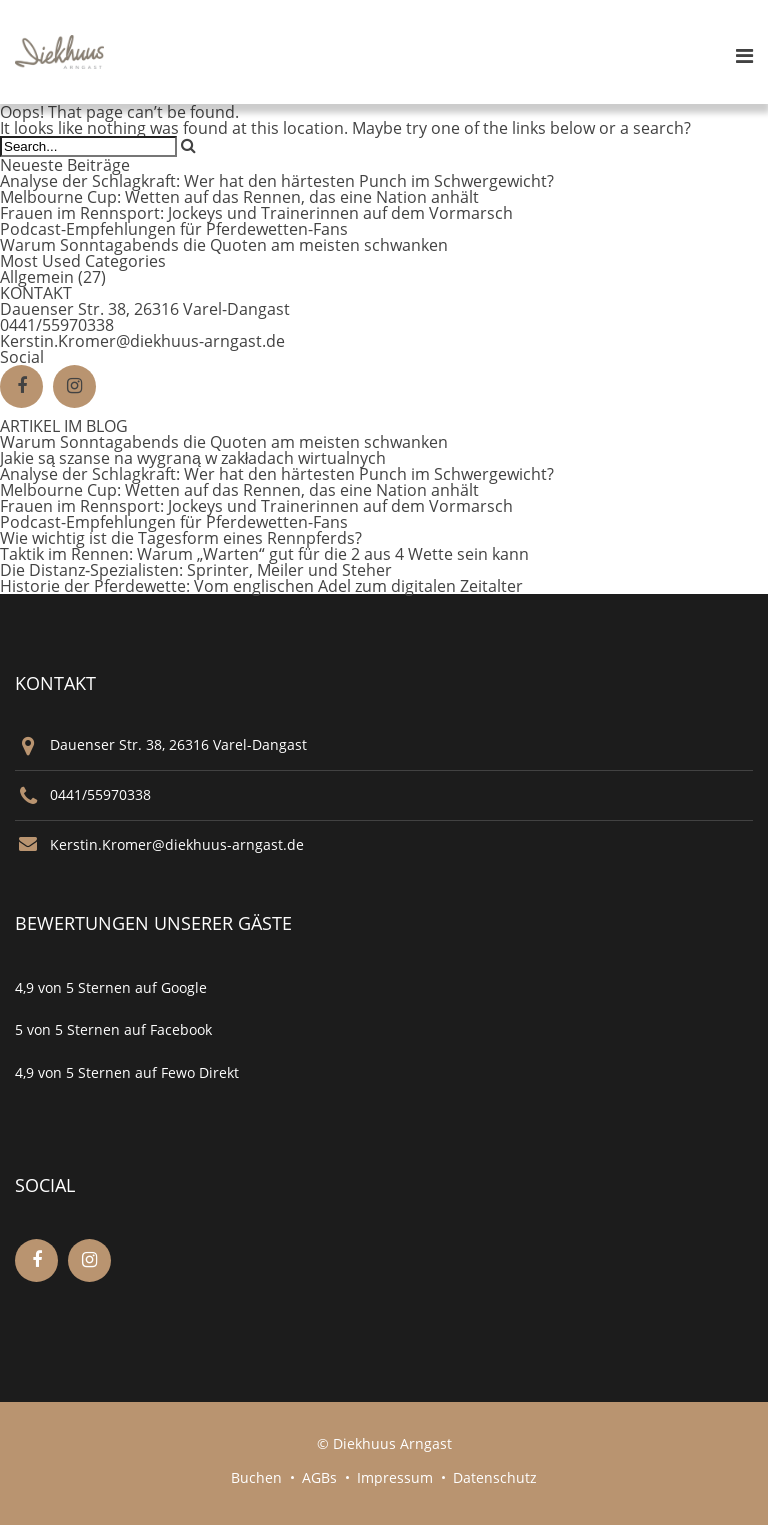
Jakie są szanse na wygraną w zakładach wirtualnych (193, 458)
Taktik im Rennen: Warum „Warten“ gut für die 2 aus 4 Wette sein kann (264, 554)
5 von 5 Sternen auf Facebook (113, 1029)
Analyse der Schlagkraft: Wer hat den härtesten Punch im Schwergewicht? (277, 181)
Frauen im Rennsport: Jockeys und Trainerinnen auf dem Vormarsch (256, 213)
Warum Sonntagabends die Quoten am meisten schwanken (224, 245)
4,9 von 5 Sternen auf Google (111, 987)
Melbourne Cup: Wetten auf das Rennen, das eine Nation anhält (239, 197)
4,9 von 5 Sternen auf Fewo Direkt (127, 1072)
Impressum (395, 1477)
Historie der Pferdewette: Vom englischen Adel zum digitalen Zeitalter (261, 586)
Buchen (256, 1477)
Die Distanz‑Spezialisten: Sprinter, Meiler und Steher (196, 570)
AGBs (319, 1477)
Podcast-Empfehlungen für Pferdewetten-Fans (174, 229)
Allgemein (37, 277)
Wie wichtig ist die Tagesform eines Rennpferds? (181, 538)
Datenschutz (495, 1477)
